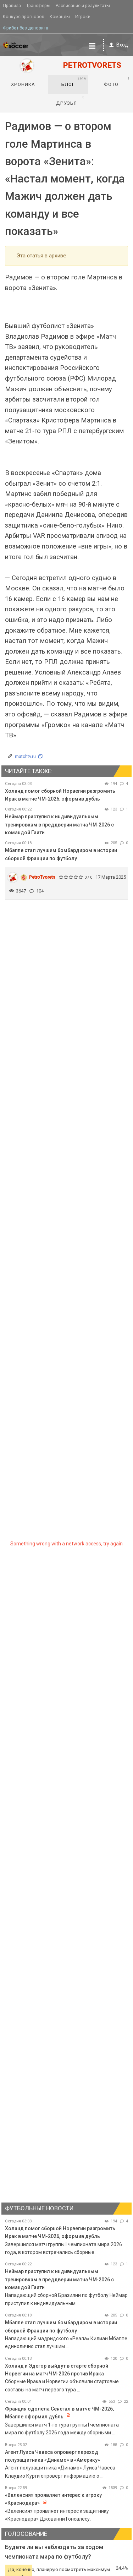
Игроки (82, 16)
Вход (117, 45)
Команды (60, 16)
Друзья (70, 100)
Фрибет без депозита (25, 28)
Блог (74, 81)
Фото (116, 81)
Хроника (23, 84)
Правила (12, 5)
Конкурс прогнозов (23, 16)
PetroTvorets (42, 877)
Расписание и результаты (83, 5)
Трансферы (38, 5)
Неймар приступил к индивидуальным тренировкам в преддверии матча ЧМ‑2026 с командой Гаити (59, 824)
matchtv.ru (25, 756)
